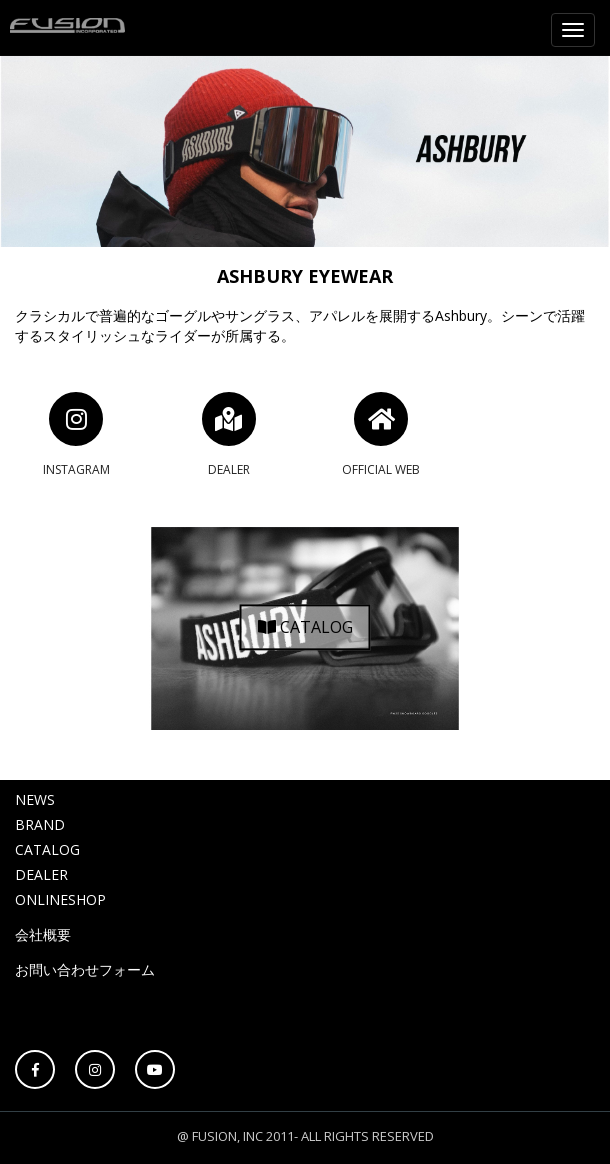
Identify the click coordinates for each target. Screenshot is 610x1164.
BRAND (40, 824)
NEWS (35, 799)
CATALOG (305, 628)
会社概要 (43, 934)
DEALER (41, 874)
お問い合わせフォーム (85, 969)
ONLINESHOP (60, 899)
